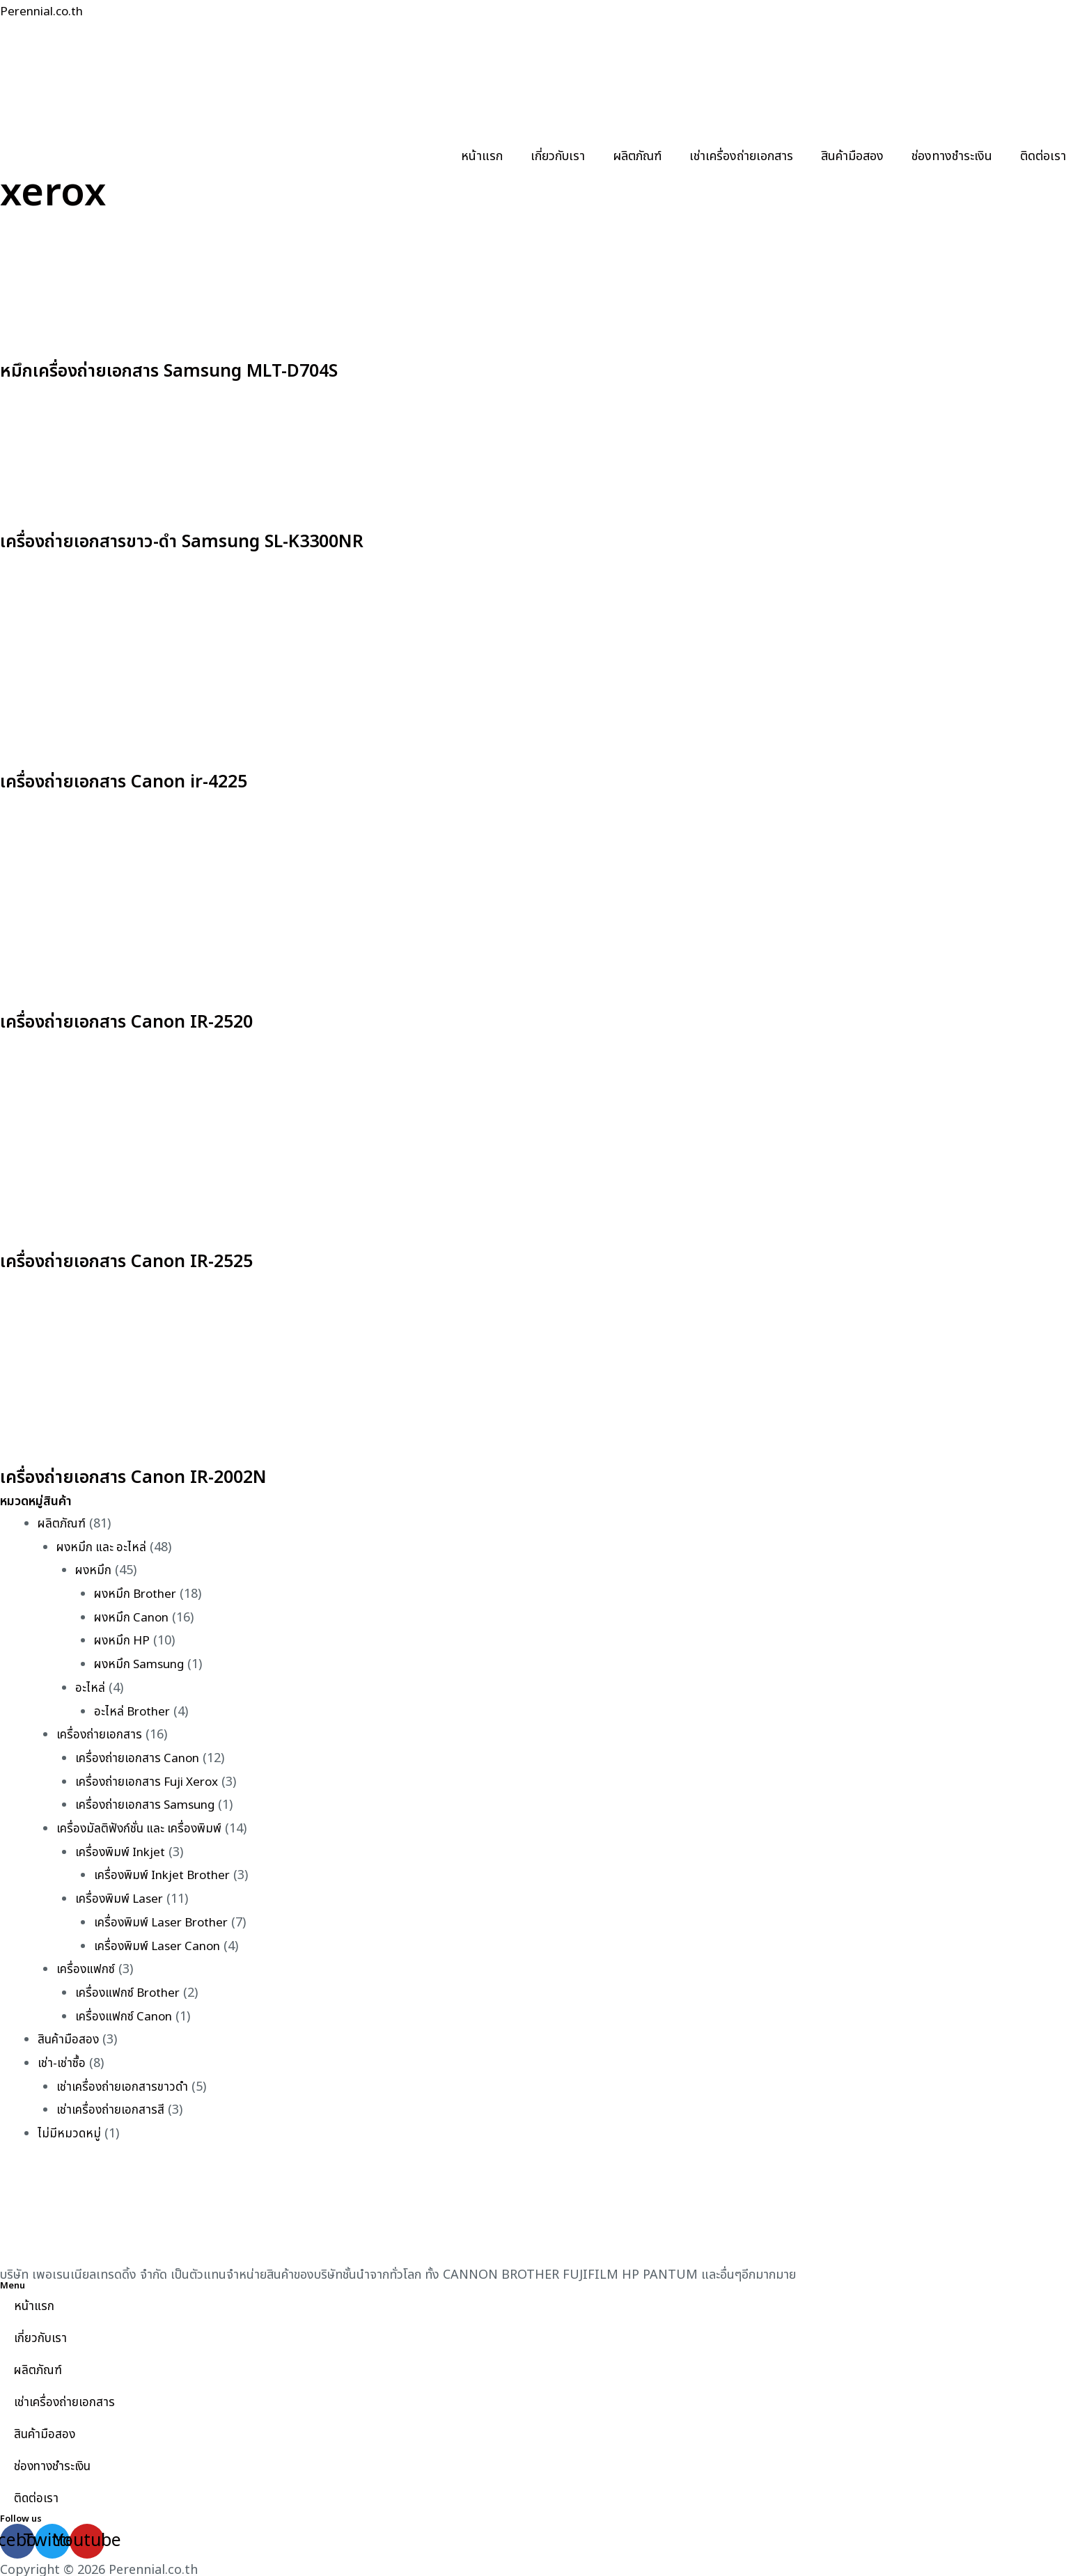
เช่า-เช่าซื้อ (62, 2058)
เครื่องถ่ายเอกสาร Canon (139, 1756)
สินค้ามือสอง (852, 155)
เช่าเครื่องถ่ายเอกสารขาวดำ (123, 2082)
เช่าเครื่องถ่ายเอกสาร (741, 155)
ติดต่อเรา (1043, 155)
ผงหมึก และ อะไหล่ (103, 1546)
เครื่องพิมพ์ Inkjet (123, 1849)
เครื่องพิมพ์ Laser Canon (161, 1942)
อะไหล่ (90, 1686)
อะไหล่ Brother (134, 1709)
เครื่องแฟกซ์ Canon (126, 2011)
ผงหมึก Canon (133, 1616)
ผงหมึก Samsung (142, 1663)
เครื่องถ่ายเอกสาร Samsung (148, 1802)
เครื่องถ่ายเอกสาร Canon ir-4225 (158, 780)
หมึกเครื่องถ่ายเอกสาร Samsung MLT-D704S (216, 369)
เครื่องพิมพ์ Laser (122, 1895)
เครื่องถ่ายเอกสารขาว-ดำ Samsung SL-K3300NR (232, 540)
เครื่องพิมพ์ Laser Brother (166, 1919)
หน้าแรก (482, 155)
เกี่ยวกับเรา (558, 155)
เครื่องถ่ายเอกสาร (100, 1732)
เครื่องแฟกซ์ (86, 1965)
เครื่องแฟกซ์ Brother (131, 1988)
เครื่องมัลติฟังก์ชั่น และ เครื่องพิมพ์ (142, 1825)
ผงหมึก (94, 1569)
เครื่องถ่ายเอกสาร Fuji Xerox (150, 1779)
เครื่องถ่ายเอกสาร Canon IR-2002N (170, 1476)
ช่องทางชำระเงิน (951, 155)
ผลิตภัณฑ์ (637, 155)
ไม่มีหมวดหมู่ (70, 2128)
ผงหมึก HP (123, 1640)
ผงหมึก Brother (138, 1593)
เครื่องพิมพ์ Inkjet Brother (167, 1872)
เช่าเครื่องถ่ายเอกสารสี (111, 2105)
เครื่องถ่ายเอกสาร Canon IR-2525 (161, 1260)
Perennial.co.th (44, 11)
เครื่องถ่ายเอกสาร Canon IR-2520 (161, 1020)
